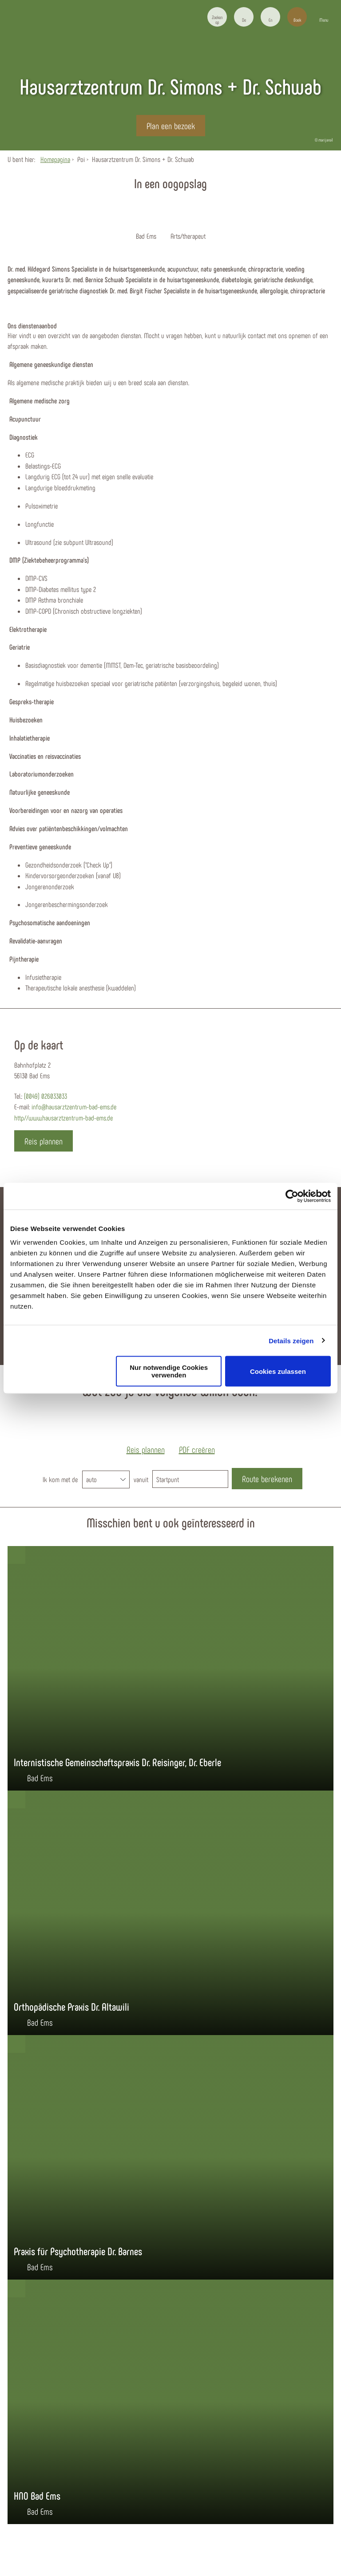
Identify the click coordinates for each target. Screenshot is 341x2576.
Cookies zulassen (278, 1371)
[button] (244, 17)
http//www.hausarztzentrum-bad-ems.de (63, 1117)
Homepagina (55, 159)
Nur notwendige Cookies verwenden (169, 1371)
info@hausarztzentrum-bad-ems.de (74, 1106)
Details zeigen (291, 1340)
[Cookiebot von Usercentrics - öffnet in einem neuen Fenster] (292, 1196)
